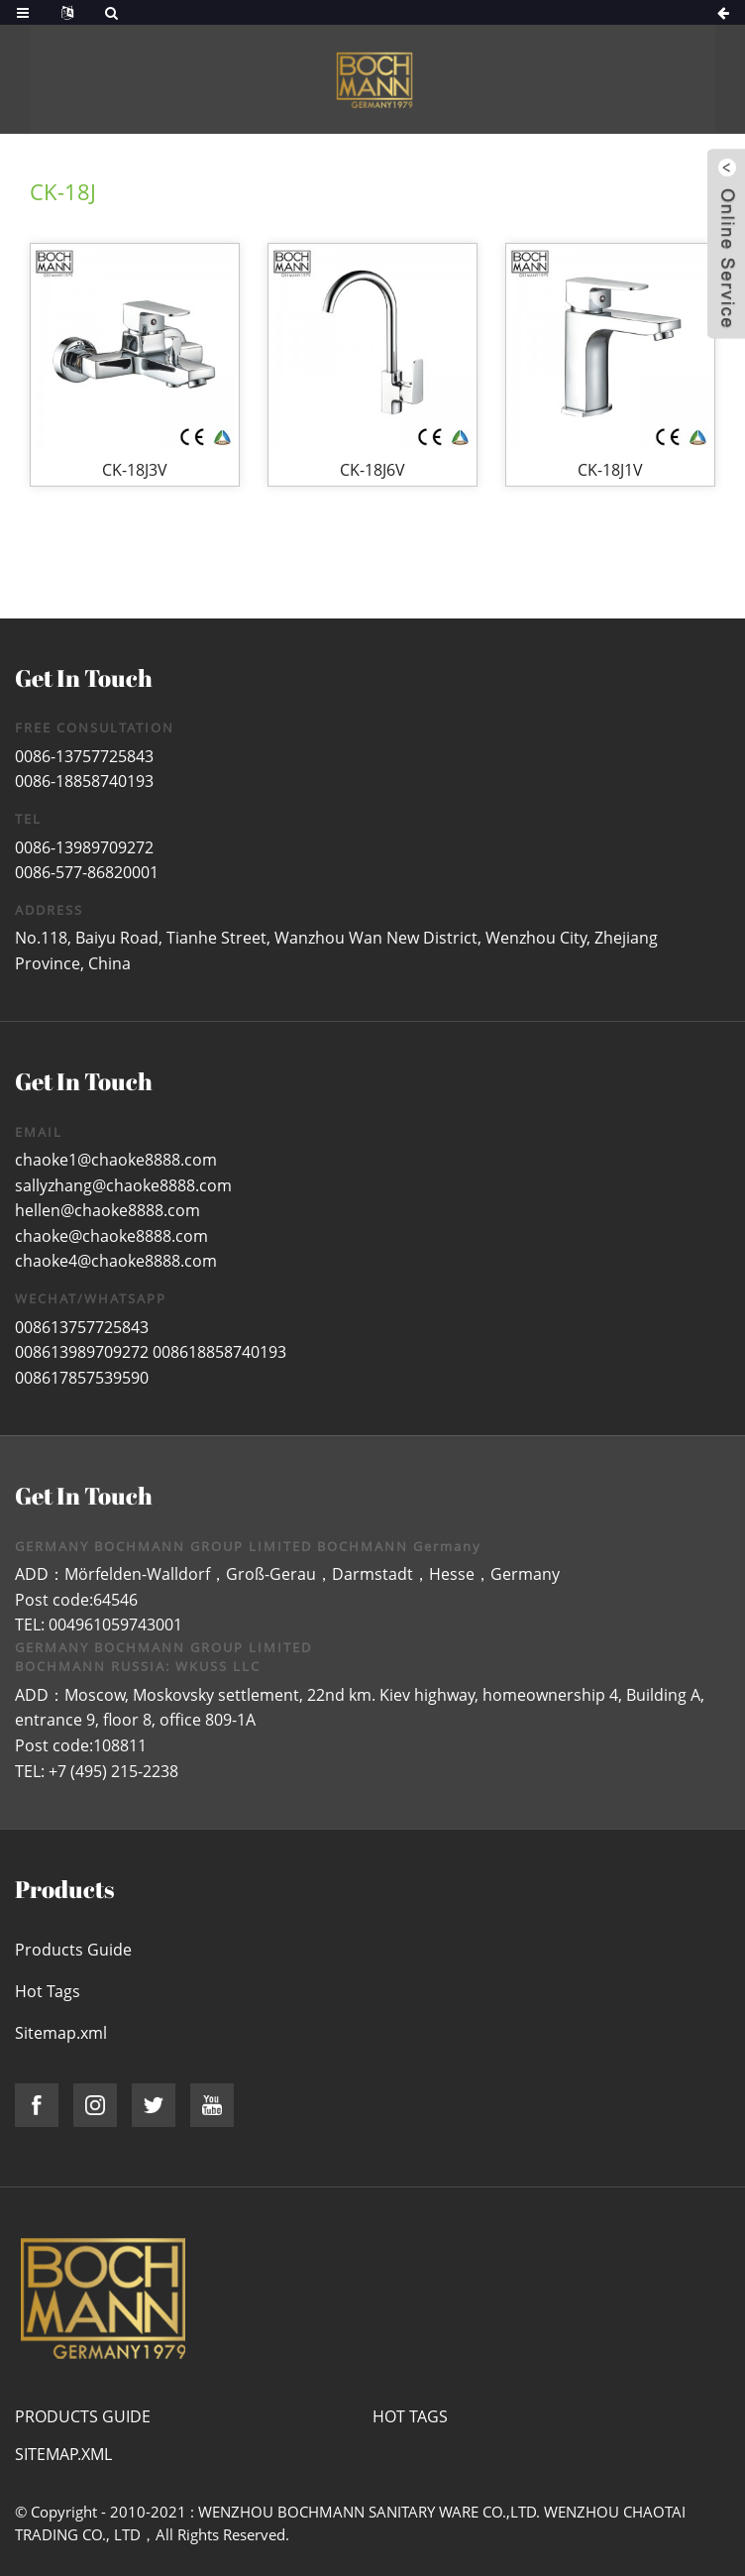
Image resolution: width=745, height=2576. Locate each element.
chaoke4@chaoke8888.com (116, 1261)
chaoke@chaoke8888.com (111, 1236)
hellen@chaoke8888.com (107, 1210)
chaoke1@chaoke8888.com (116, 1160)
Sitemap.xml (61, 2033)
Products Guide (73, 1949)
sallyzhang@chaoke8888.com (123, 1185)
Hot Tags (47, 1991)
